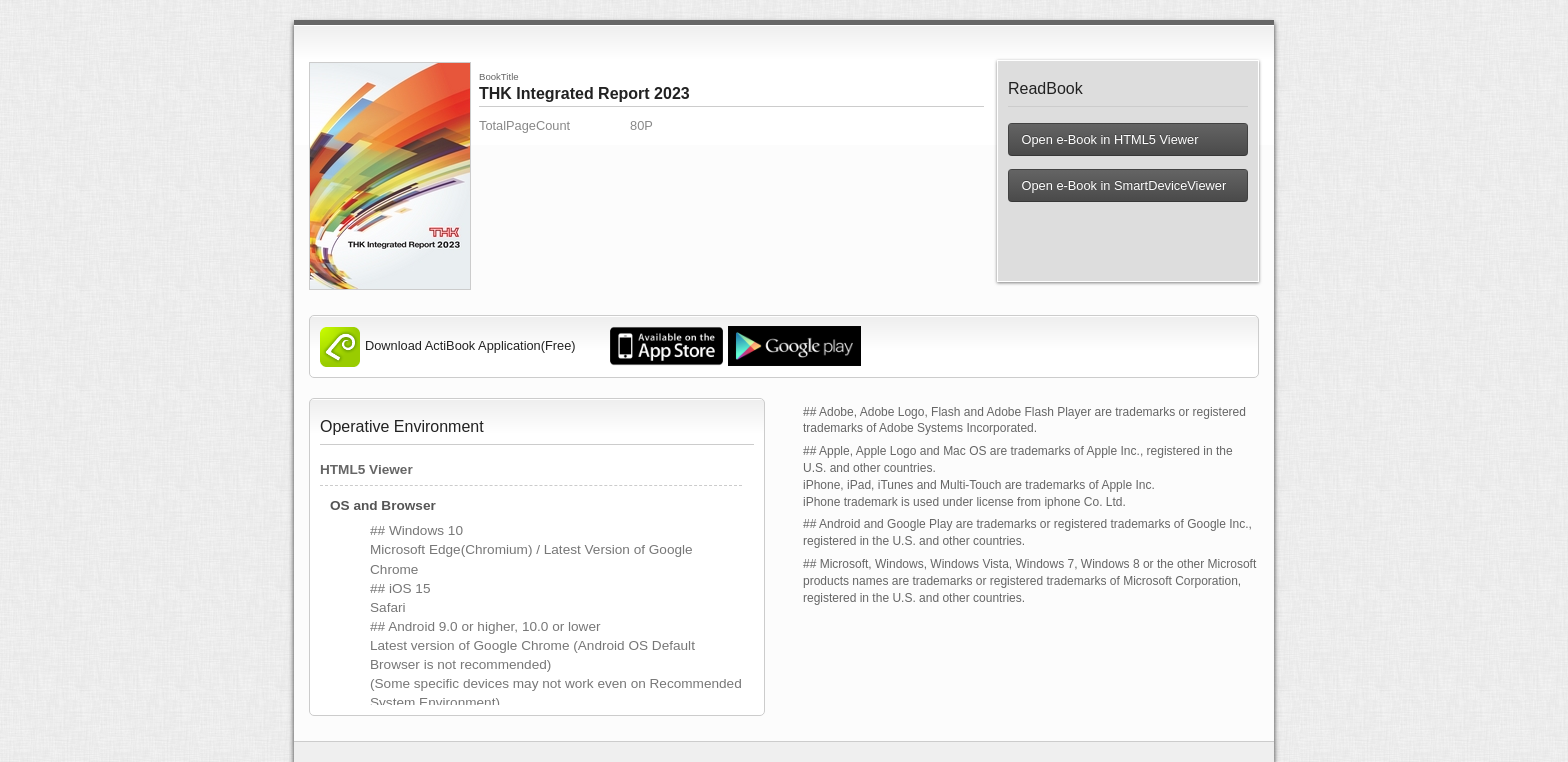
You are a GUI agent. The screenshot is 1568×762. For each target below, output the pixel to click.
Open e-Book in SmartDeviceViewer (1123, 185)
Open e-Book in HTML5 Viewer (1109, 139)
